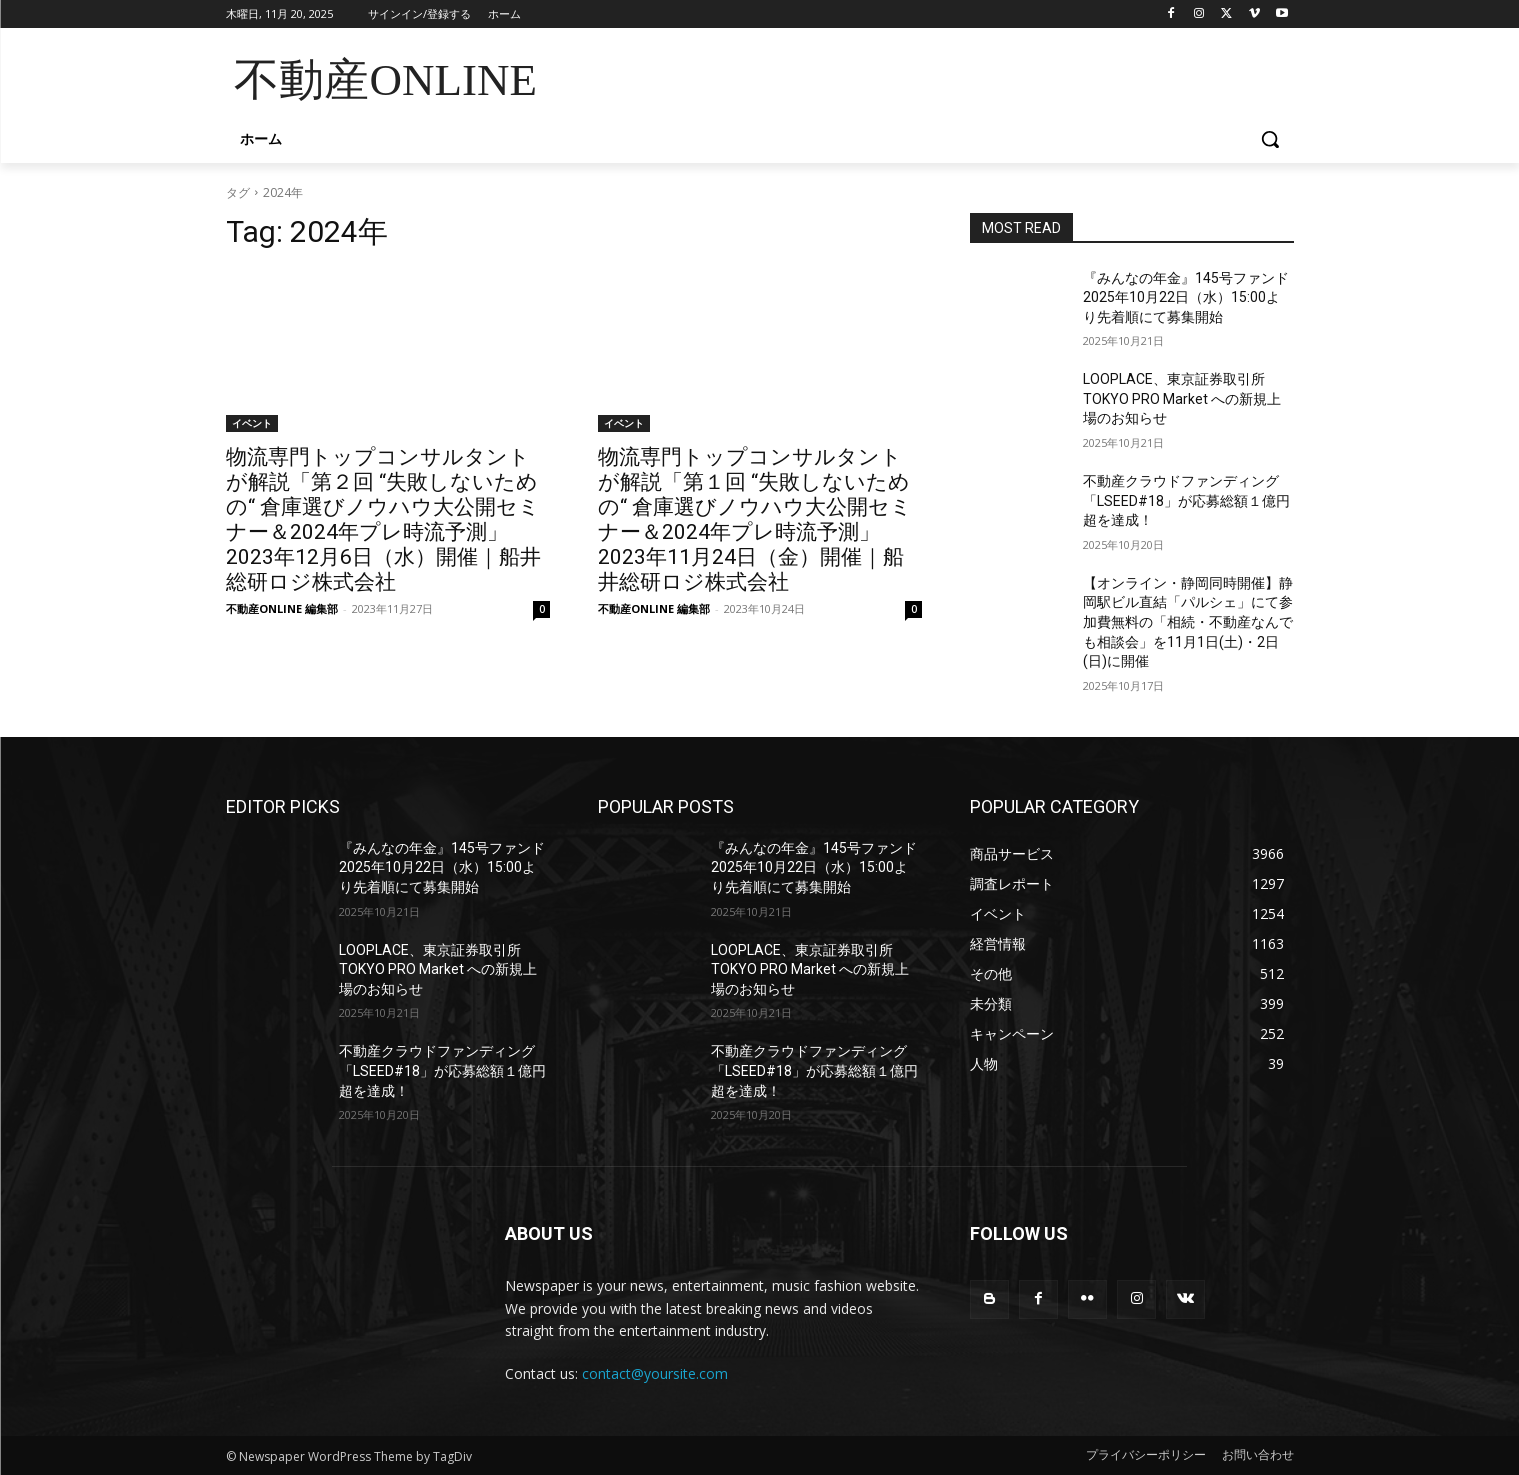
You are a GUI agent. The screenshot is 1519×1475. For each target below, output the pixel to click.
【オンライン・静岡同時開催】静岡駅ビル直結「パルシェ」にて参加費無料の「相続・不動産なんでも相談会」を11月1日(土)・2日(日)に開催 (1188, 622)
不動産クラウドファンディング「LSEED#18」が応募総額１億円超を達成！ (1186, 500)
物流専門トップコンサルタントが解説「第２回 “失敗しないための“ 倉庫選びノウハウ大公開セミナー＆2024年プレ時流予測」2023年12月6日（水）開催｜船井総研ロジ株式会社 (383, 519)
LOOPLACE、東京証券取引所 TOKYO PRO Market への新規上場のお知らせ (1182, 398)
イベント (252, 423)
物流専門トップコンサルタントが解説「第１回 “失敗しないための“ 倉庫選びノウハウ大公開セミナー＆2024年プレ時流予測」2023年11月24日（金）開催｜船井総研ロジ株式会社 (755, 519)
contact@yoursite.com (655, 1373)
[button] (1270, 139)
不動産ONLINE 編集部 (282, 608)
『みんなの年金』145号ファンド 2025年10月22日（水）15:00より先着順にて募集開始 (1193, 297)
